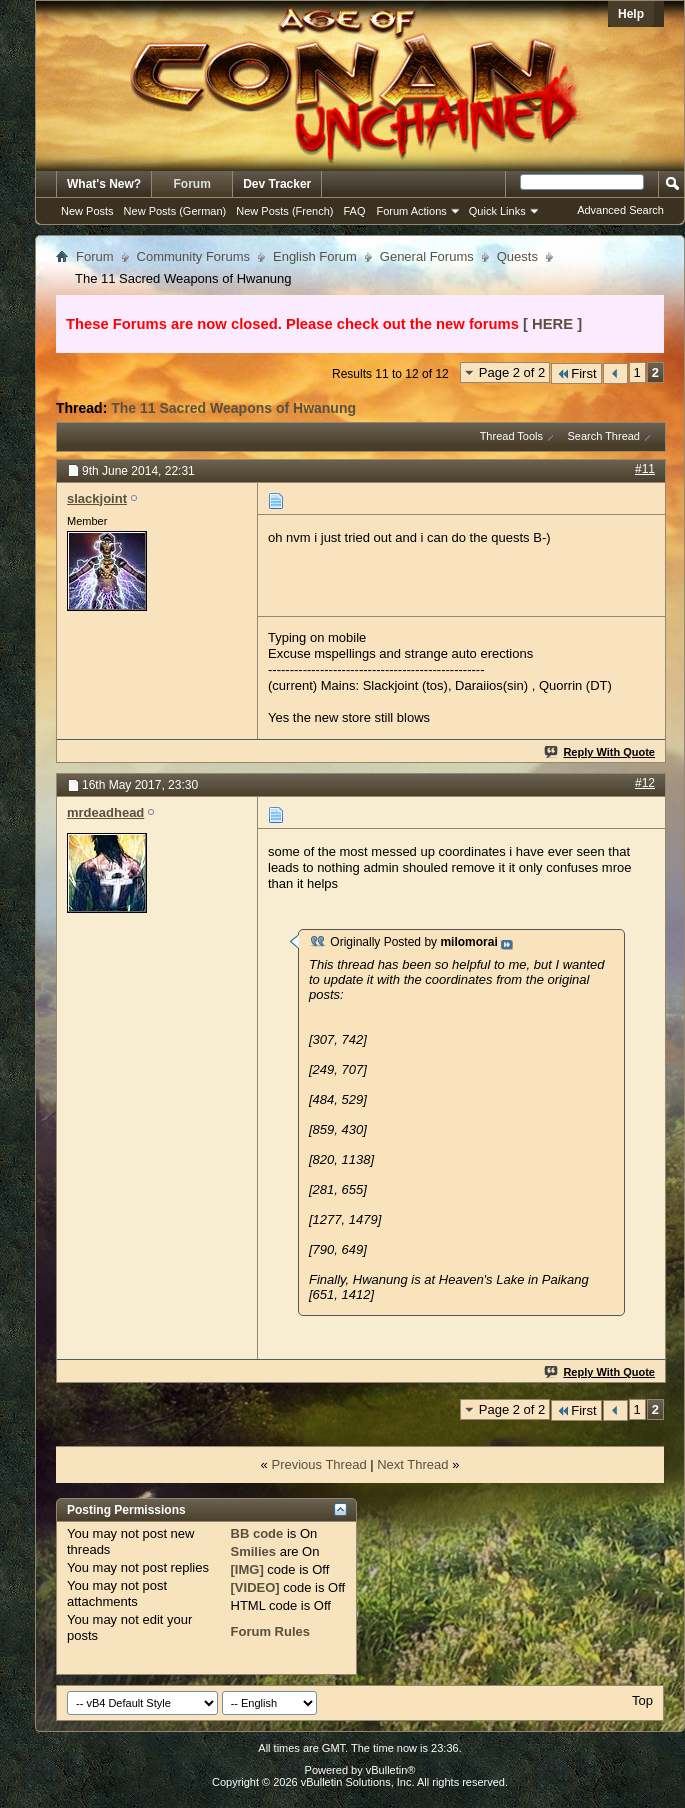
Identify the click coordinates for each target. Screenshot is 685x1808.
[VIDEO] (255, 1587)
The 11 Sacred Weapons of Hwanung (233, 408)
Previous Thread (318, 1464)
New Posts (87, 211)
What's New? (104, 184)
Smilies (254, 1551)
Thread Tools (511, 436)
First (576, 373)
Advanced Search (620, 210)
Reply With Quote (600, 752)
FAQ (354, 211)
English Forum (315, 256)
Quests (517, 256)
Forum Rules (270, 1631)
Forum (192, 184)
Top (642, 1700)
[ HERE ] (552, 324)
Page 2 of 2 (512, 372)
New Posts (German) (175, 211)
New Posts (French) (284, 211)
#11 (645, 469)
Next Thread (412, 1464)
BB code (257, 1533)
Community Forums (193, 256)
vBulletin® (391, 1770)
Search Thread (603, 436)
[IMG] (247, 1569)
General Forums (427, 256)
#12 (645, 783)
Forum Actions (412, 211)
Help (631, 14)
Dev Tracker (277, 184)
